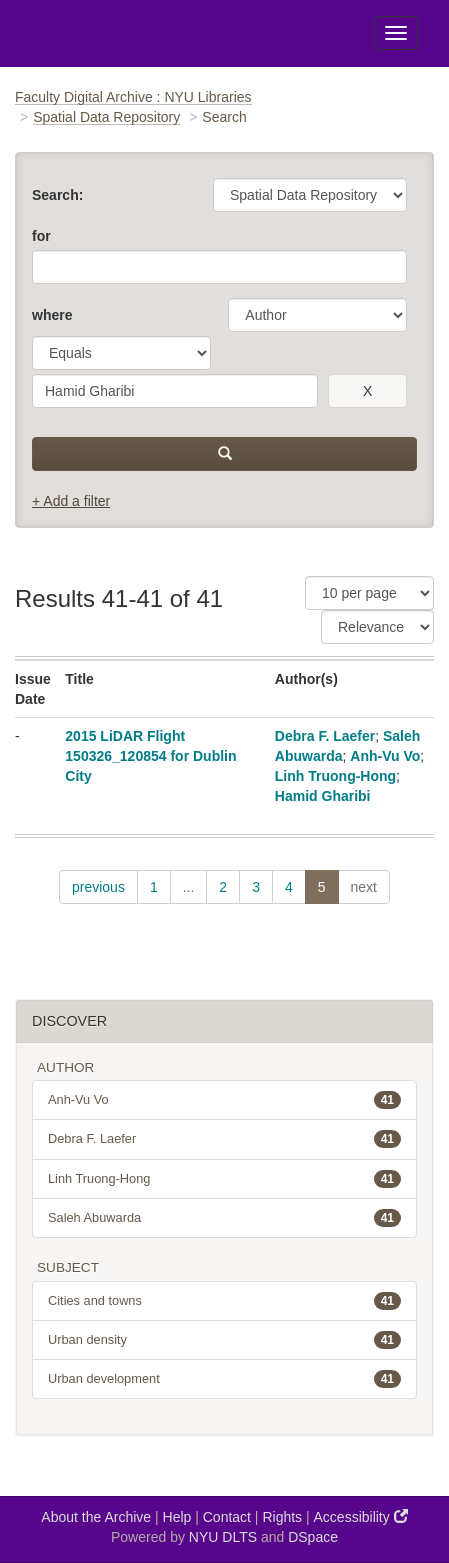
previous (98, 887)
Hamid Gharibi (323, 796)
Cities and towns (224, 1301)
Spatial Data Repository (106, 117)
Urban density (224, 1340)
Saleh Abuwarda (224, 1218)
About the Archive (96, 1517)
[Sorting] (377, 627)
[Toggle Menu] (396, 33)
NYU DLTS (223, 1537)
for (41, 236)
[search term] (175, 391)
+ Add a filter (71, 501)
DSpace (313, 1537)
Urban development (224, 1379)
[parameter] (317, 315)
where (52, 315)
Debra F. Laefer (325, 736)
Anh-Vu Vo (385, 756)
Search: (57, 195)
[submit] (224, 454)
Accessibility (361, 1516)
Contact (227, 1517)
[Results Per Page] (369, 593)
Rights (282, 1517)
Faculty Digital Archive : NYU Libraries (133, 97)
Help (177, 1517)
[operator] (121, 353)
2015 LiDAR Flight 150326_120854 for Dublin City (150, 756)
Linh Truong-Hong (335, 776)
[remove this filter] (367, 391)
